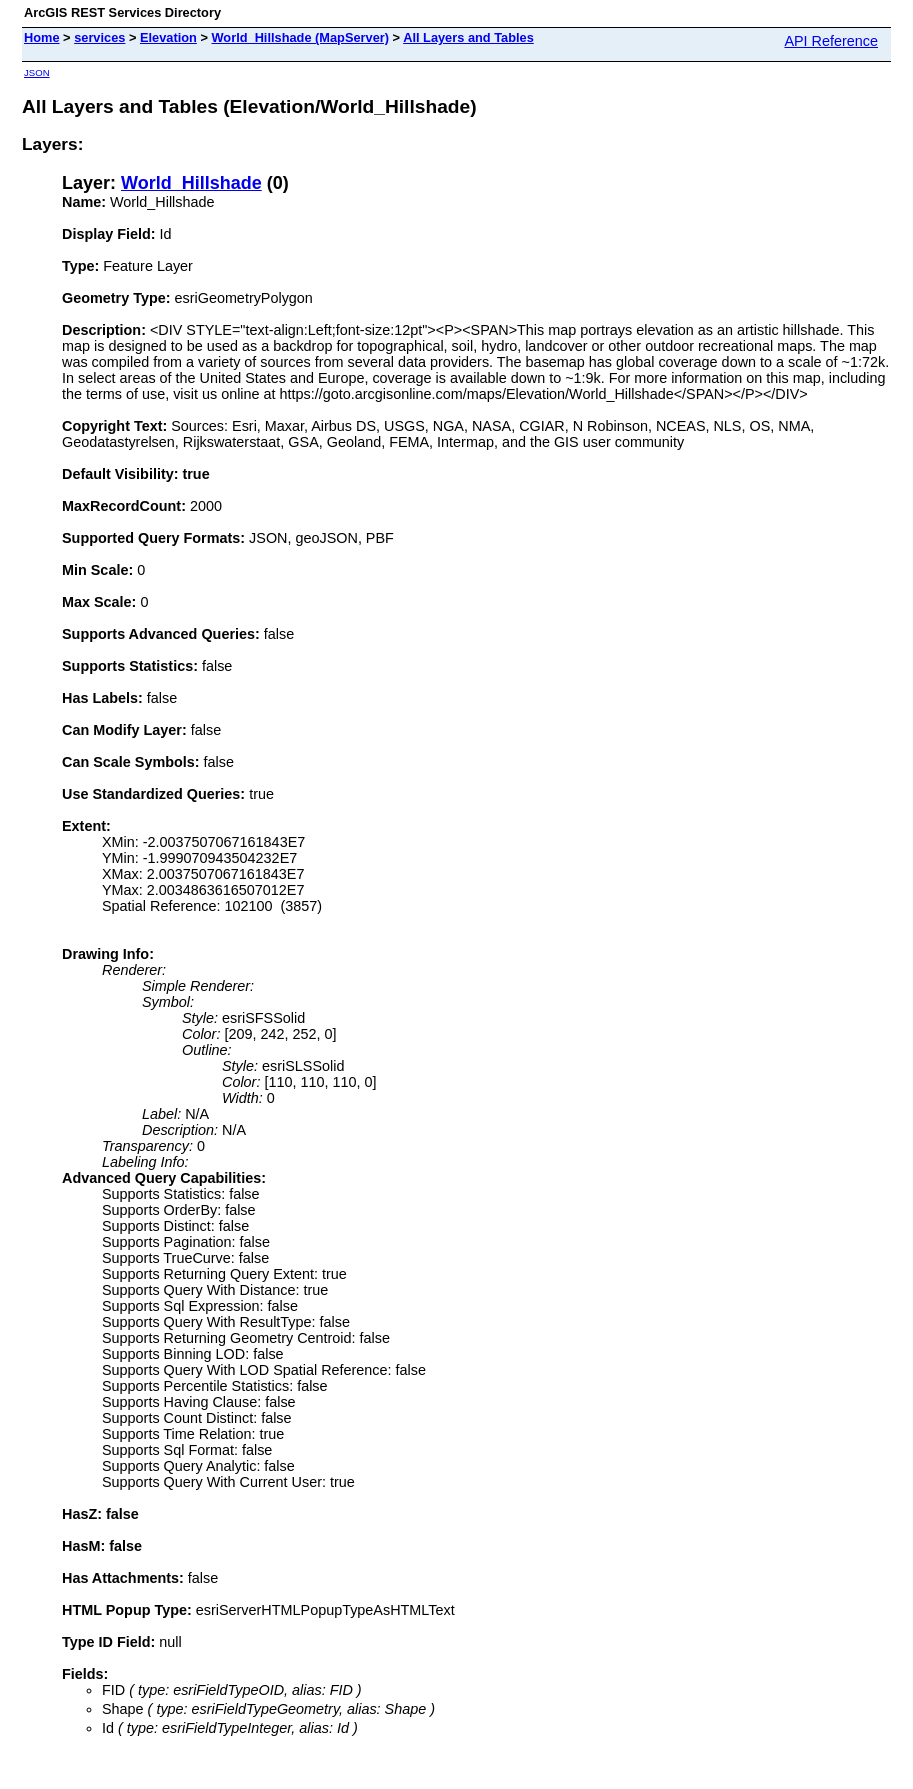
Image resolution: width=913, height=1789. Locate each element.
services (99, 37)
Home (42, 37)
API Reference (831, 41)
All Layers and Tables (468, 37)
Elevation (168, 37)
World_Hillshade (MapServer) (301, 37)
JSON (37, 72)
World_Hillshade (191, 183)
